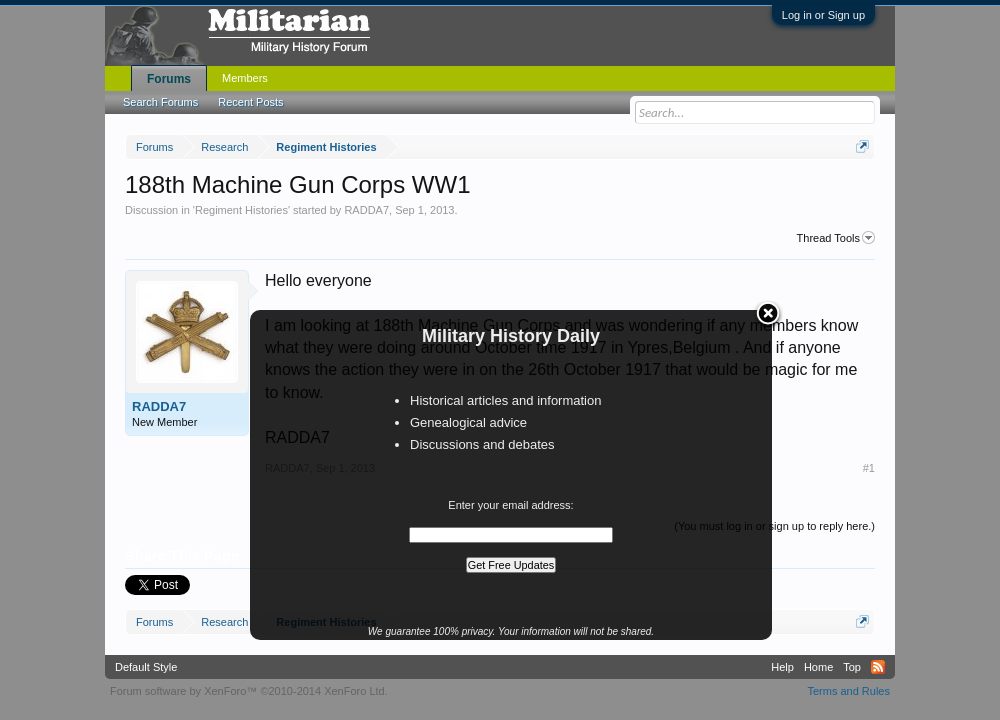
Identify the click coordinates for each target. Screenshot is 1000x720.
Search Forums (160, 102)
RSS (878, 667)
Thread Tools (836, 238)
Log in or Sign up (823, 15)
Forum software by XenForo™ (249, 691)
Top (852, 667)
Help (782, 667)
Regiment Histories (241, 210)
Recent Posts (250, 102)
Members (245, 78)
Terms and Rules (848, 691)
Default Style (146, 667)
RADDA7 (366, 210)
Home (818, 667)
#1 (869, 468)
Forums (169, 79)
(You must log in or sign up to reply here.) (774, 526)
